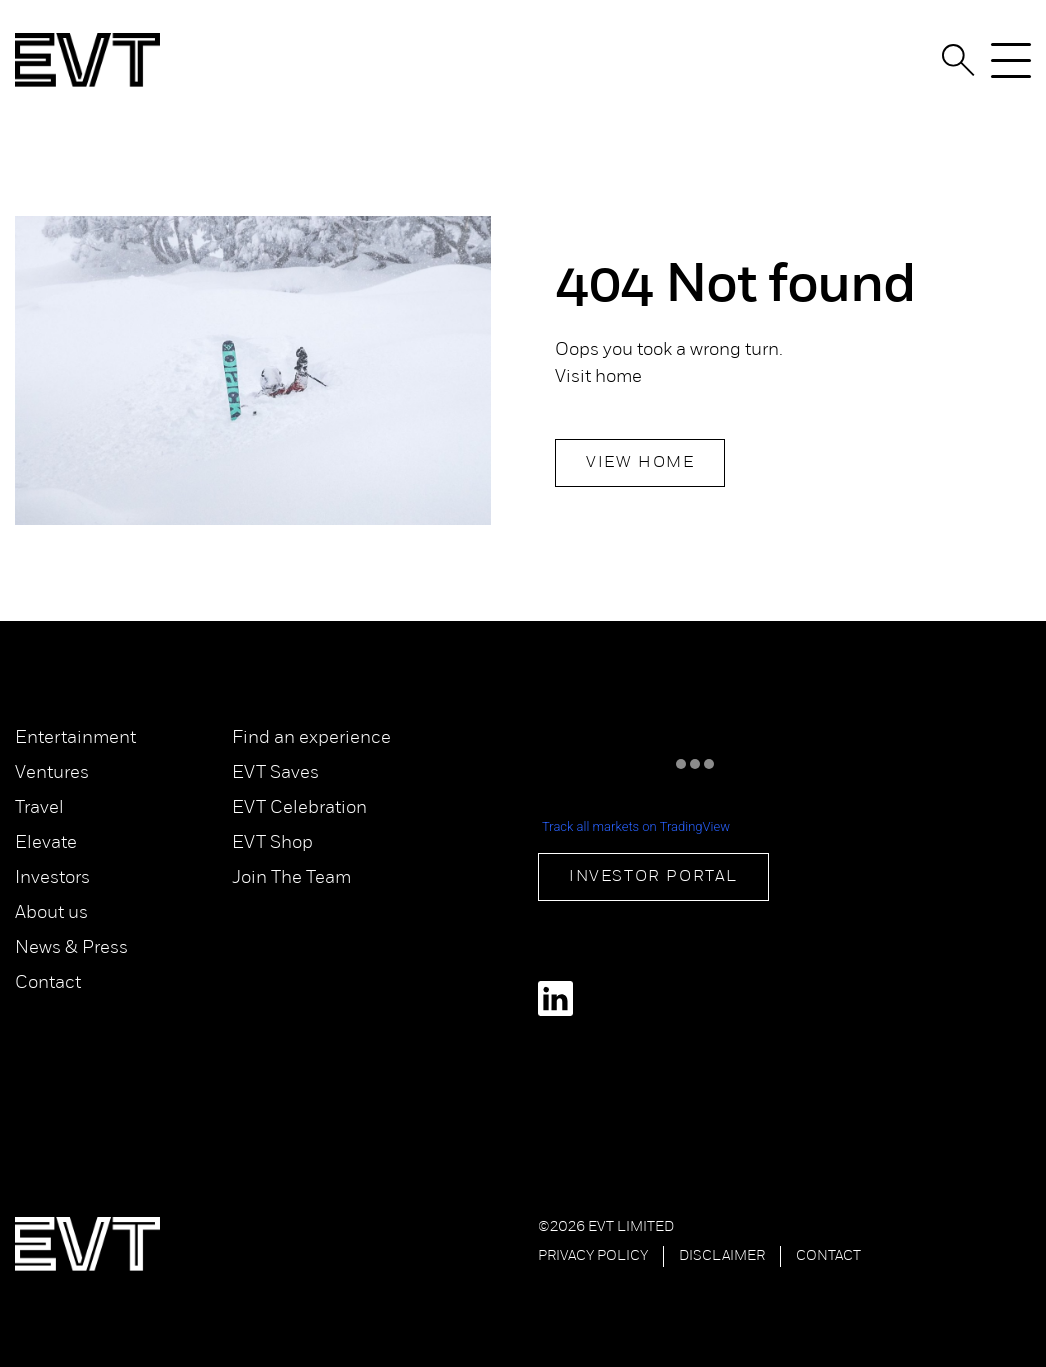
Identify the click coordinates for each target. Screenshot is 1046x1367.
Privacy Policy (593, 1256)
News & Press (71, 948)
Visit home (598, 377)
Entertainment (75, 738)
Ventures (52, 773)
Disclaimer (722, 1256)
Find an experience (311, 738)
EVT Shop (272, 843)
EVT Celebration (299, 808)
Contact (48, 983)
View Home (640, 463)
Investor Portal (653, 877)
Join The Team (291, 878)
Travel (39, 808)
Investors (52, 878)
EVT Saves (275, 773)
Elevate (46, 843)
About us (51, 913)
